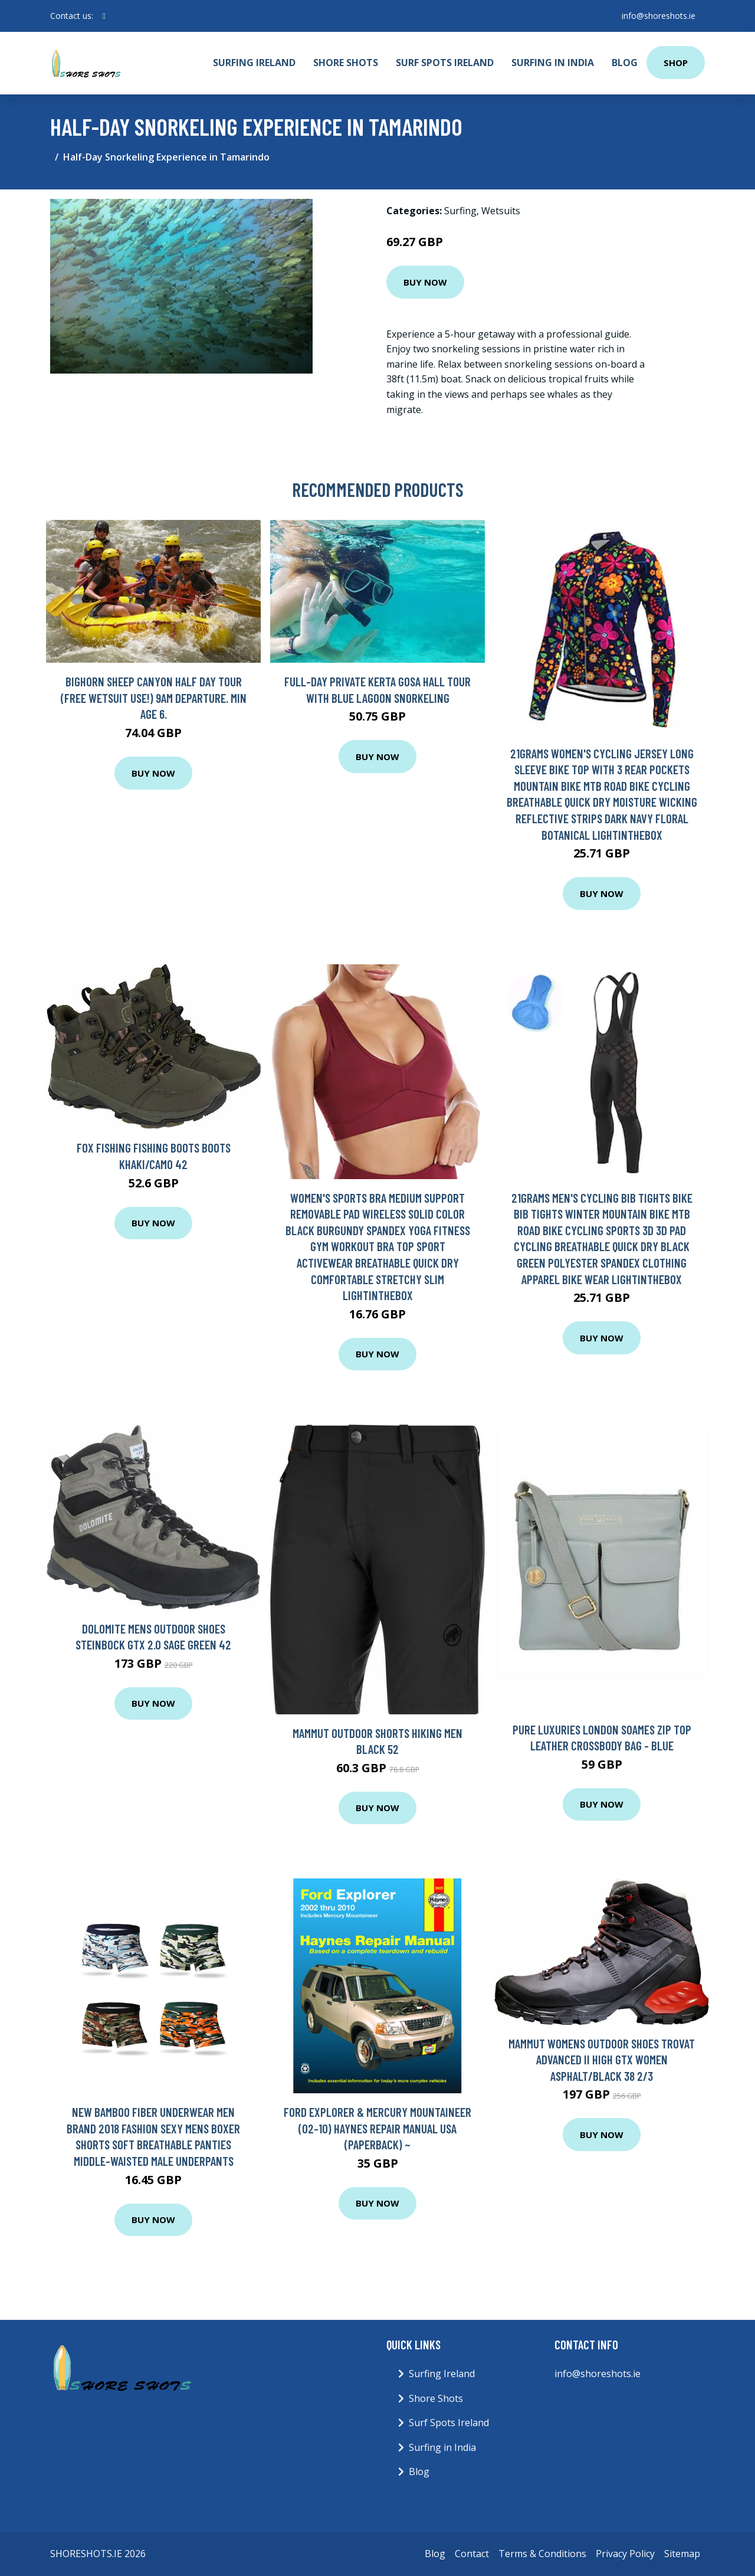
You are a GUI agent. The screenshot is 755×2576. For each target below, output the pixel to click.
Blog (625, 62)
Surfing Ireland (254, 62)
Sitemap (682, 2553)
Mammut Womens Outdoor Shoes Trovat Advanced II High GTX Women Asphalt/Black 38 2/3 (601, 2059)
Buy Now (425, 282)
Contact (472, 2553)
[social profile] (104, 16)
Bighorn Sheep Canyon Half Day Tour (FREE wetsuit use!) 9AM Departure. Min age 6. (154, 697)
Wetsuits (500, 210)
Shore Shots (345, 62)
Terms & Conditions (542, 2553)
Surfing (460, 210)
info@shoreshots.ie (658, 15)
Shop (676, 62)
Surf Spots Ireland (445, 62)
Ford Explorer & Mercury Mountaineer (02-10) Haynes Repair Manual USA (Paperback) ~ (377, 2128)
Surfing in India (552, 62)
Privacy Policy (625, 2553)
